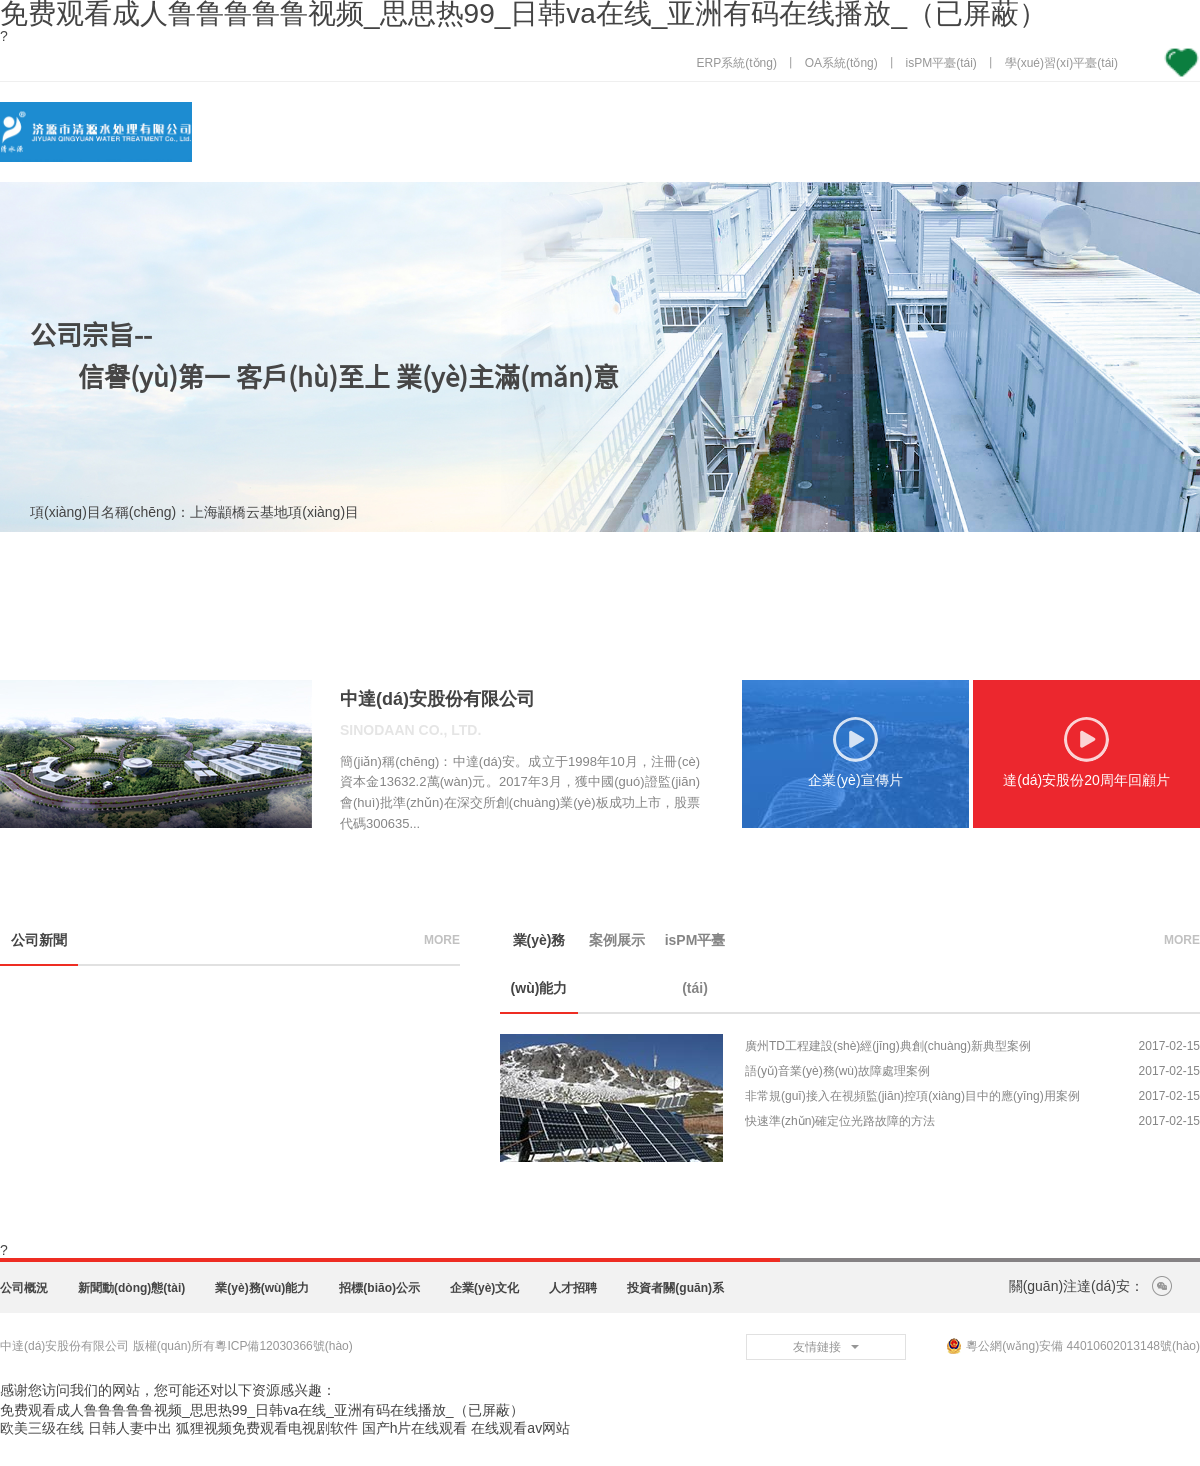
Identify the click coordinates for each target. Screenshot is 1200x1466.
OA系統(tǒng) (841, 63)
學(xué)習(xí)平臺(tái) (1061, 63)
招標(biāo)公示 (379, 1288)
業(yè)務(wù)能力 (539, 964)
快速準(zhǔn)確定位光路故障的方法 (840, 1121)
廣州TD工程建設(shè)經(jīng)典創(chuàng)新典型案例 (888, 1046)
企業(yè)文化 (484, 1288)
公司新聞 (39, 940)
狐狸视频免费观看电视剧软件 (267, 1428)
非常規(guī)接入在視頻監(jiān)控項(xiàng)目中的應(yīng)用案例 (912, 1096)
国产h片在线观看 (415, 1428)
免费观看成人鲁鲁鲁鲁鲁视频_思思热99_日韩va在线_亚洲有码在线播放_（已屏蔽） (262, 1410)
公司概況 (24, 1288)
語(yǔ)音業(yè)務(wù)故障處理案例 (837, 1071)
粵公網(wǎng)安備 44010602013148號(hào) (1073, 1346)
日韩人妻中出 (130, 1428)
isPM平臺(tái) (941, 63)
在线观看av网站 (520, 1428)
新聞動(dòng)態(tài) (131, 1288)
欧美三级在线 (42, 1428)
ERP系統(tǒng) (737, 63)
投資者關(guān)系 (675, 1288)
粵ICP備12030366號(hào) (283, 1346)
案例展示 (617, 940)
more (442, 940)
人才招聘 (573, 1288)
